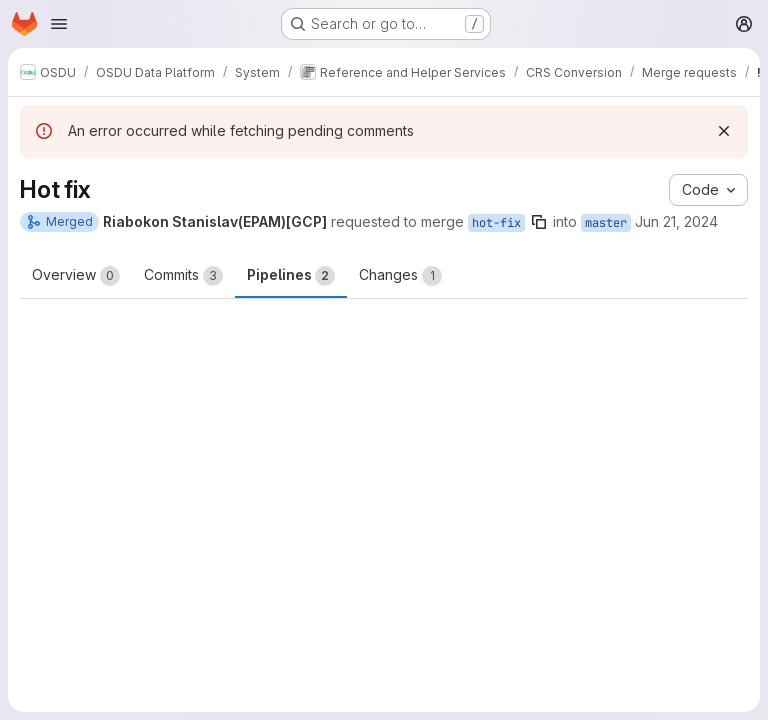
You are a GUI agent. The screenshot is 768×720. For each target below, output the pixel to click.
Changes (400, 276)
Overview (76, 276)
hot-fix (496, 223)
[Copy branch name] (539, 222)
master (606, 223)
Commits (183, 276)
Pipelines (291, 276)
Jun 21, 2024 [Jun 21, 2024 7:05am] (676, 221)
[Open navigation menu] (59, 24)
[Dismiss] (724, 131)
